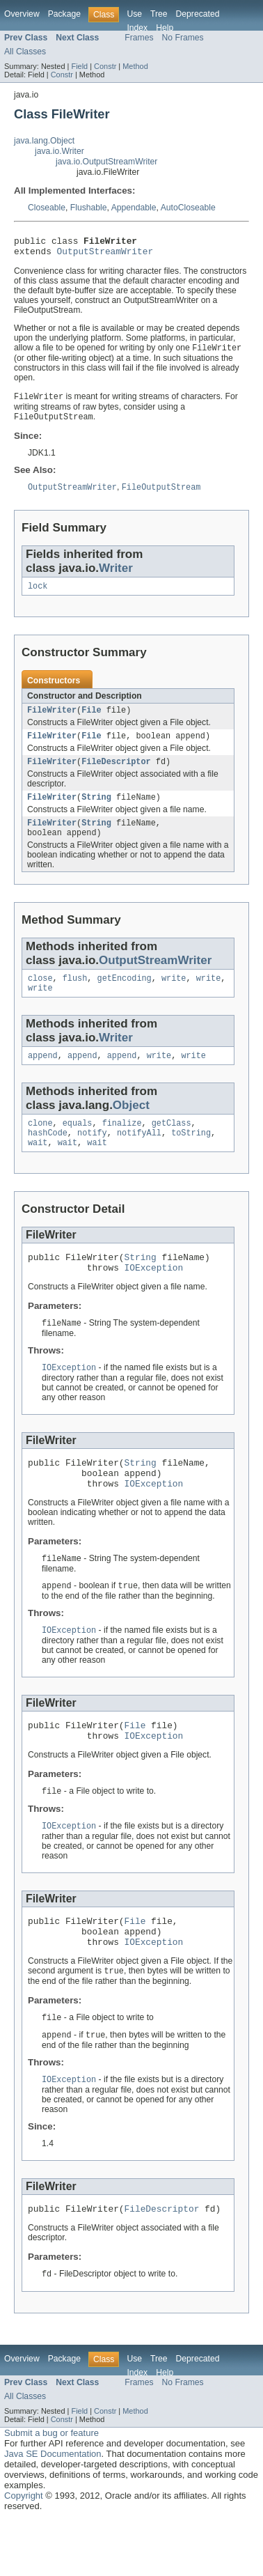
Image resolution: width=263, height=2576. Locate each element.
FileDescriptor (116, 773)
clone (40, 1145)
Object (131, 1126)
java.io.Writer (59, 151)
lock (37, 594)
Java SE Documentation (52, 2510)
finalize (122, 1145)
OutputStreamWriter (105, 255)
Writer (116, 575)
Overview (22, 14)
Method (135, 66)
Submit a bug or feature (51, 2489)
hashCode (47, 1156)
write (173, 996)
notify (92, 1156)
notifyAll (139, 1156)
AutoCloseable (188, 207)
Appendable (134, 207)
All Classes (25, 51)
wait (37, 1167)
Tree (159, 14)
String (96, 810)
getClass (171, 1145)
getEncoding (124, 996)
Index (137, 28)
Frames (139, 37)
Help (164, 28)
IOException (154, 1296)
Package (64, 14)
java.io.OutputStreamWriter (106, 161)
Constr (105, 66)
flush (75, 996)
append (43, 1076)
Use (134, 14)
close (40, 996)
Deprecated (198, 14)
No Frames (183, 37)
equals (78, 1145)
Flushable (88, 207)
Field (79, 66)
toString (191, 1156)
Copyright (23, 2552)
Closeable (46, 207)
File (91, 719)
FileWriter (52, 719)
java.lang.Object (44, 141)
